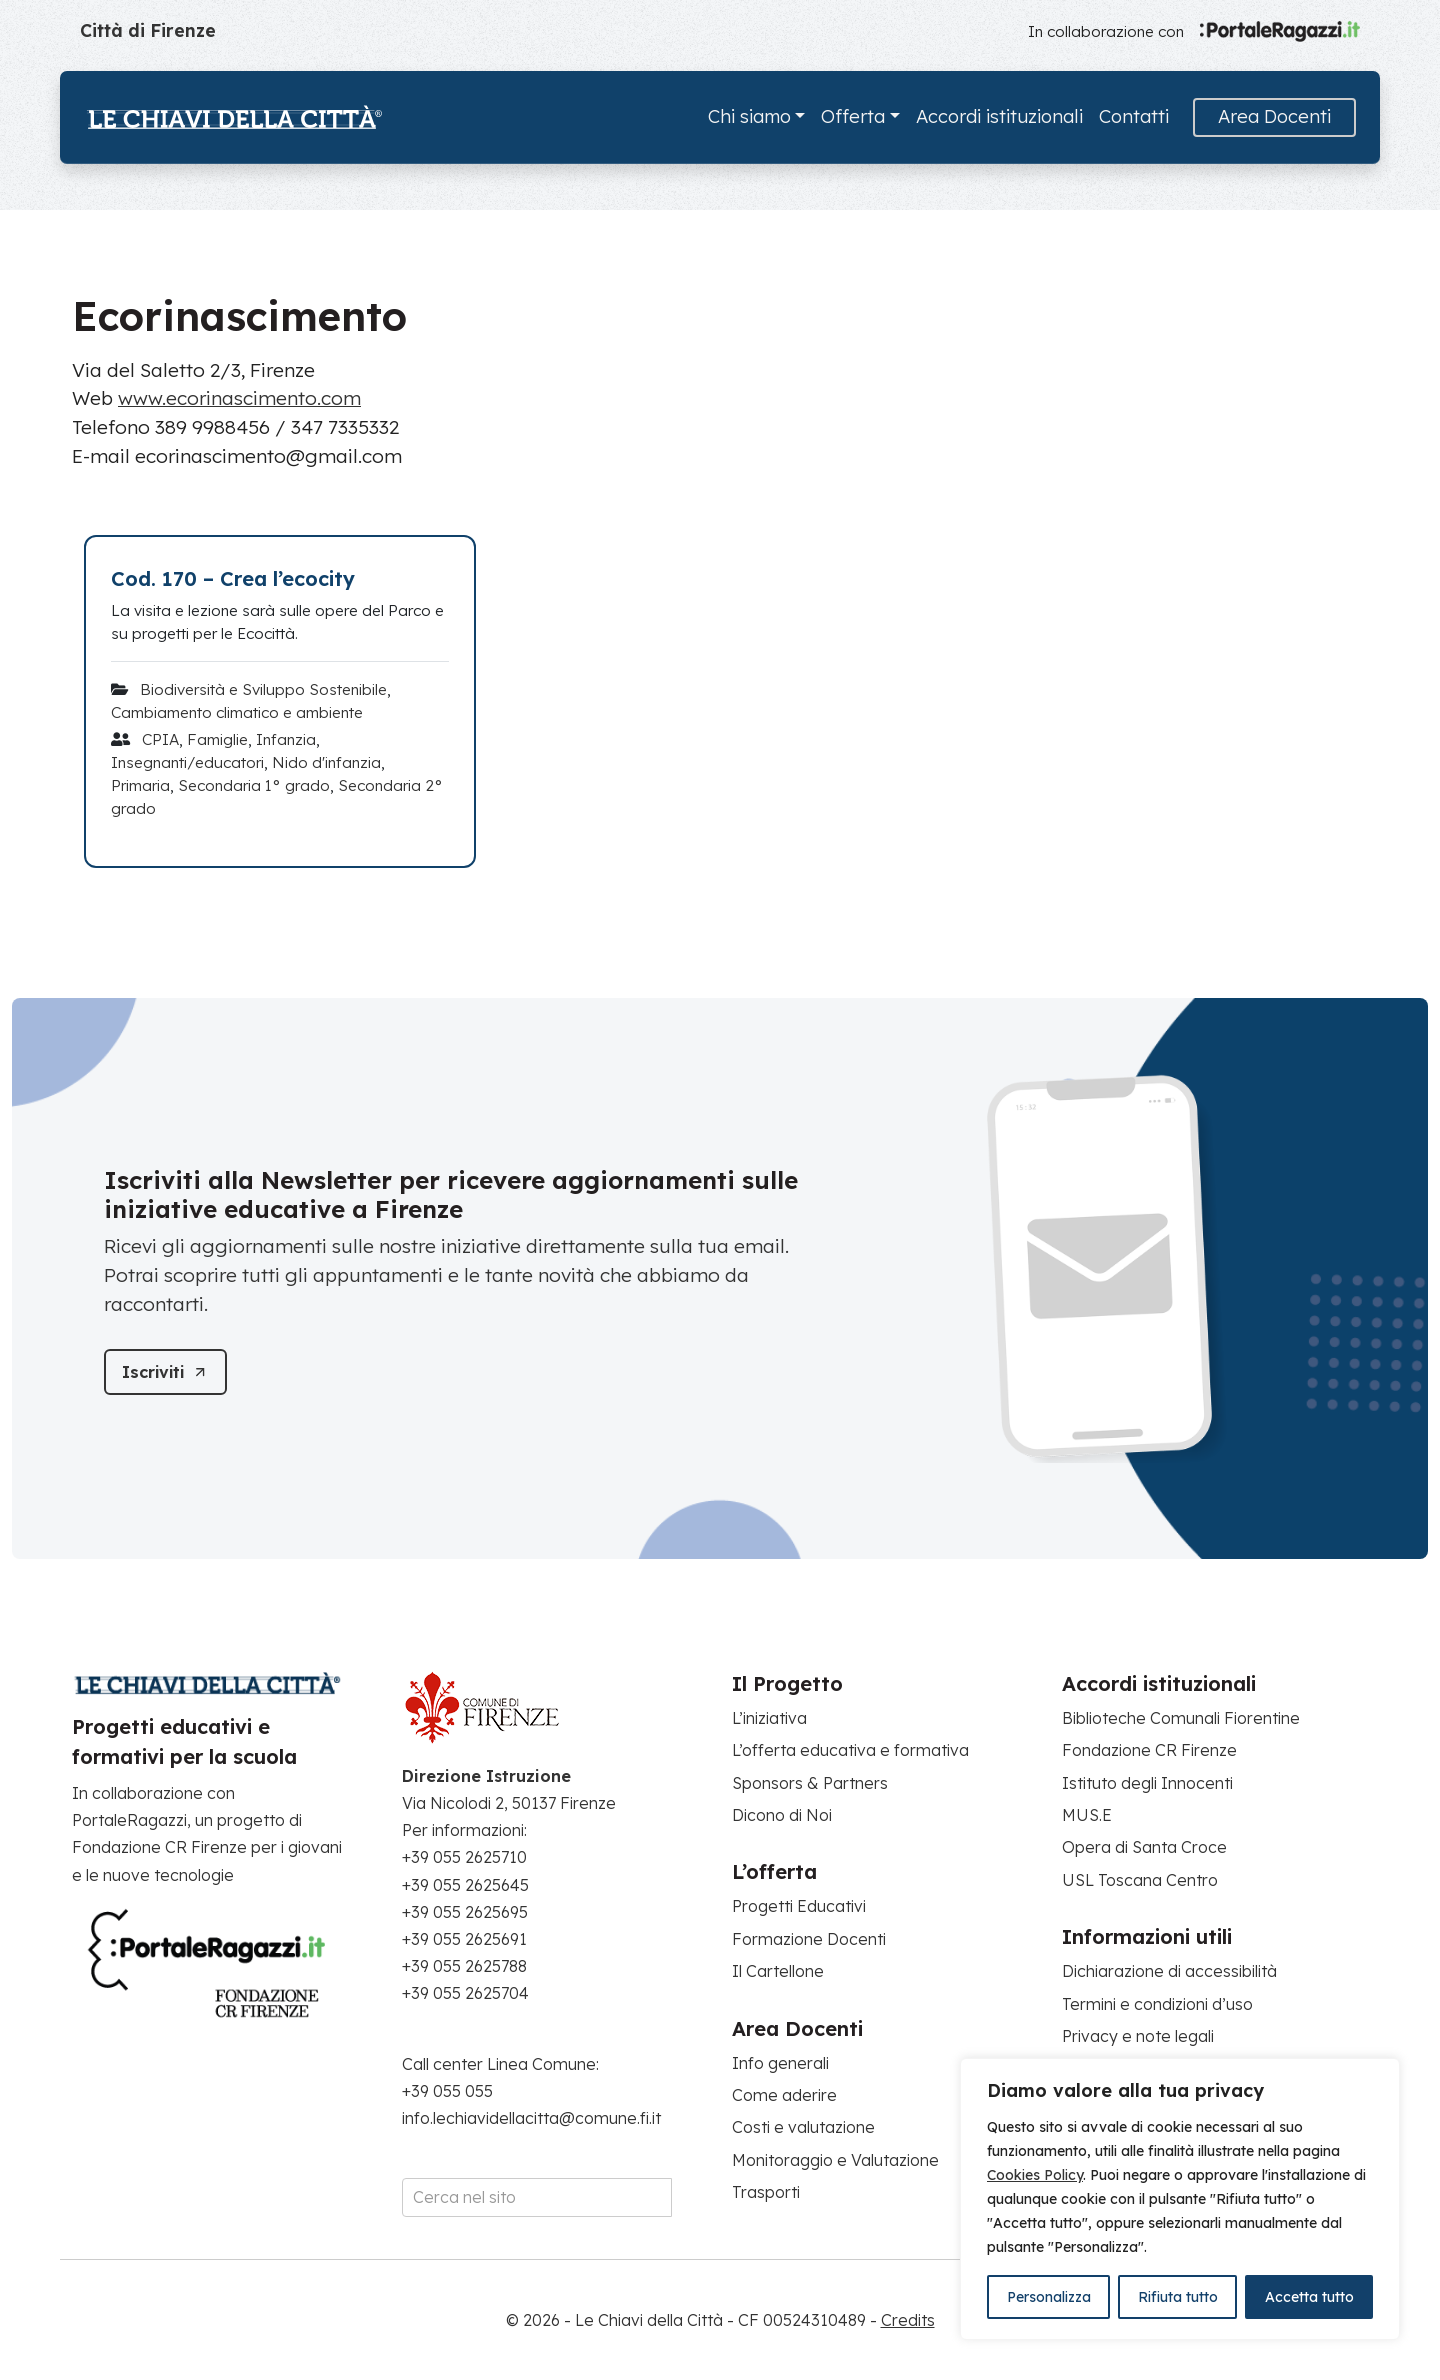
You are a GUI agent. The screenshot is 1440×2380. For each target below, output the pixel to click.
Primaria (140, 785)
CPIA (160, 739)
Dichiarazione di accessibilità (1169, 1971)
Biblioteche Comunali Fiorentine (1181, 1718)
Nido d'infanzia (326, 762)
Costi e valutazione (803, 2127)
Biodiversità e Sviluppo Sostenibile (263, 689)
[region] (1180, 2199)
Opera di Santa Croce (1144, 1847)
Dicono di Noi (782, 1815)
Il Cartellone (778, 1971)
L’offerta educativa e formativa (850, 1750)
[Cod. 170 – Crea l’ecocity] (280, 579)
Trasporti (766, 2192)
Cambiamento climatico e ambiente (237, 712)
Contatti (1134, 116)
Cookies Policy (1035, 2175)
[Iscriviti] (172, 1372)
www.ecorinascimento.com (239, 398)
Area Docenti (1274, 116)
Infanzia (286, 739)
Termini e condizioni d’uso (1157, 2004)
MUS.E (1087, 1815)
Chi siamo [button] (749, 116)
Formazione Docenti (809, 1939)
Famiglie (217, 739)
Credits (908, 2320)
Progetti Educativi (799, 1906)
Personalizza (1049, 2297)
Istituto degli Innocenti (1147, 1783)
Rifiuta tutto (1178, 2297)
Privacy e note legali (1138, 2036)
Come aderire (784, 2095)
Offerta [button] (853, 116)
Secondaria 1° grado (254, 785)
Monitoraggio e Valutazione (835, 2160)
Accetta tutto (1309, 2297)
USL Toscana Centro (1140, 1880)
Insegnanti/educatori (187, 762)
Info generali (780, 2063)
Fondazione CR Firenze (1149, 1750)
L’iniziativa (769, 1718)
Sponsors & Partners (810, 1783)
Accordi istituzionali (999, 116)
